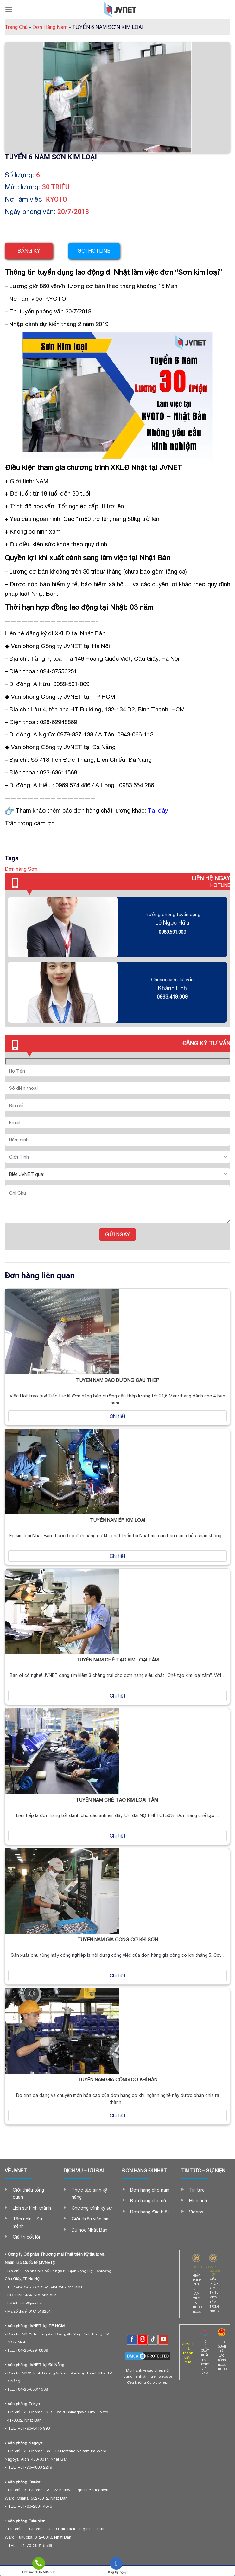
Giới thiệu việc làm (91, 2218)
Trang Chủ (18, 27)
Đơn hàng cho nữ (148, 2200)
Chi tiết (117, 1416)
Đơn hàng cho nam (149, 2190)
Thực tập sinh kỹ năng (89, 2193)
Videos (196, 2211)
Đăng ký (28, 251)
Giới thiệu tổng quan (28, 2193)
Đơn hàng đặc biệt (149, 2211)
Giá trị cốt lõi (26, 2236)
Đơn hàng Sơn (21, 869)
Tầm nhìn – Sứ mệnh (28, 2222)
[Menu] (8, 9)
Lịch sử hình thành (32, 2208)
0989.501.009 (172, 932)
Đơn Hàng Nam (51, 27)
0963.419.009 (172, 996)
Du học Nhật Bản (89, 2229)
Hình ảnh (198, 2200)
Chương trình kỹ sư (92, 2208)
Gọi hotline (94, 251)
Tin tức (197, 2190)
